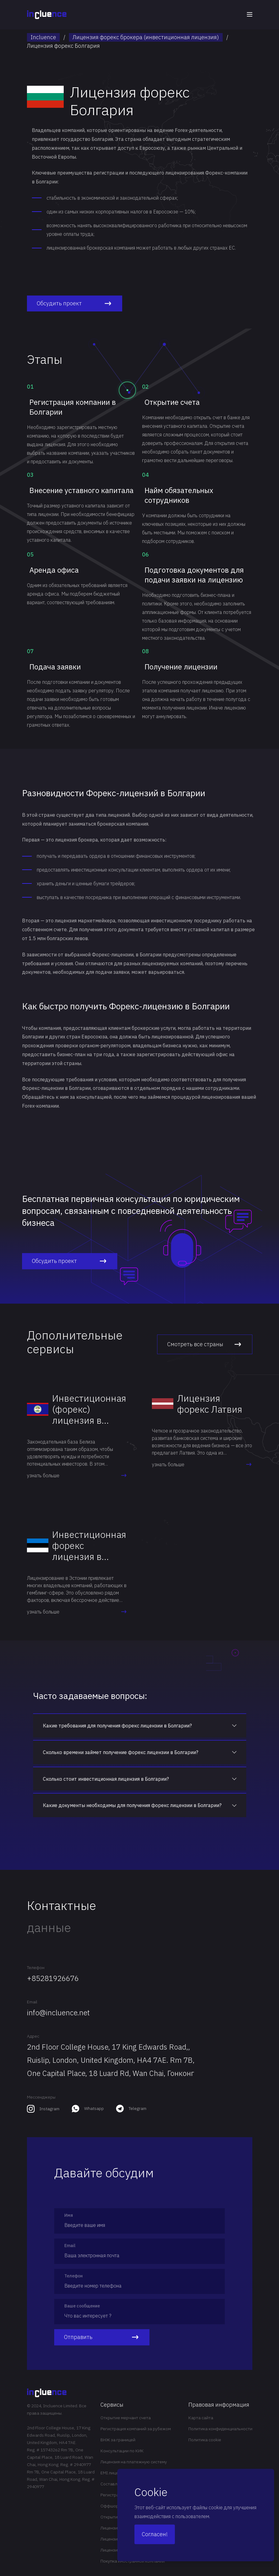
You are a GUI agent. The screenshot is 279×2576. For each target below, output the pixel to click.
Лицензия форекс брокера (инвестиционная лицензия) (146, 37)
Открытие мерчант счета (125, 2417)
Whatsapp (94, 2108)
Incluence (43, 37)
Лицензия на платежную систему (133, 2462)
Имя (68, 2215)
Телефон (35, 1967)
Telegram (137, 2108)
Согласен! (155, 2534)
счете (60, 929)
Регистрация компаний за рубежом (135, 2428)
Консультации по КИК (122, 2451)
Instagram (49, 2108)
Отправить (102, 2337)
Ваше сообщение (82, 2306)
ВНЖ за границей (117, 2439)
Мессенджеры (41, 2097)
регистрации (108, 173)
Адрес (33, 2036)
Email (32, 2002)
